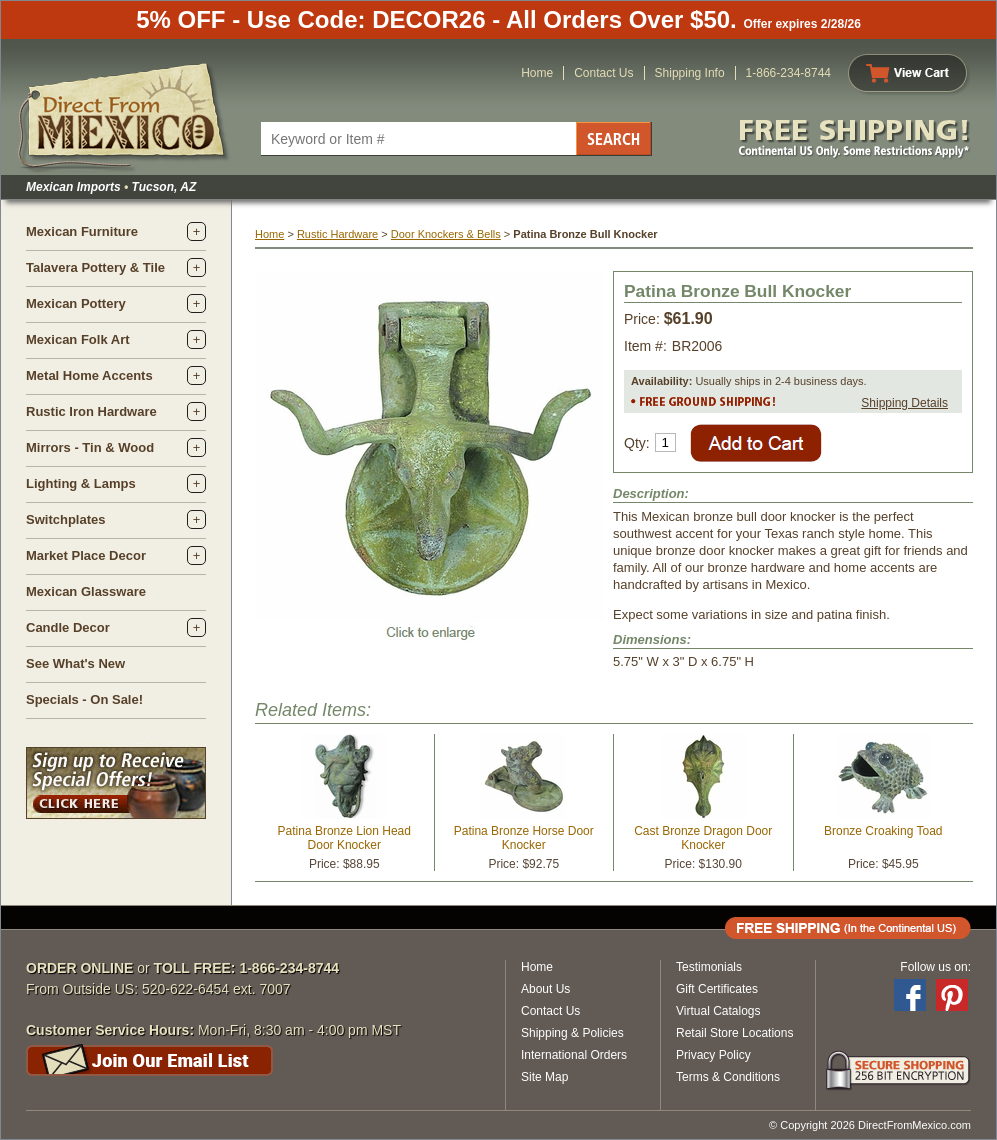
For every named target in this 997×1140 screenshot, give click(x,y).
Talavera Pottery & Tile (95, 267)
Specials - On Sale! (84, 699)
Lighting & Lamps (81, 483)
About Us (545, 989)
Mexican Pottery (76, 303)
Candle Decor (68, 627)
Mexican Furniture (82, 231)
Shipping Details (904, 403)
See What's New (75, 663)
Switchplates (65, 519)
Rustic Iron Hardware (91, 411)
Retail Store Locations (734, 1033)
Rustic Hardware (337, 234)
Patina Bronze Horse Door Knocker (524, 838)
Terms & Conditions (728, 1077)
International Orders (574, 1055)
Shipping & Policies (572, 1033)
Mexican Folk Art (78, 339)
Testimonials (709, 967)
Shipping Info (690, 73)
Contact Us (603, 73)
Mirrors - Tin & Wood (90, 447)
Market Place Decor (86, 555)
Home (537, 73)
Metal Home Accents (89, 375)
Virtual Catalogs (718, 1011)
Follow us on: (935, 967)
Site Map (544, 1077)
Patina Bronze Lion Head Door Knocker (344, 838)
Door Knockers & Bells (446, 234)
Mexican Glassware (86, 591)
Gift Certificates (717, 989)
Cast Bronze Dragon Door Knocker (703, 838)
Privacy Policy (713, 1055)
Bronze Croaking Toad (883, 831)
